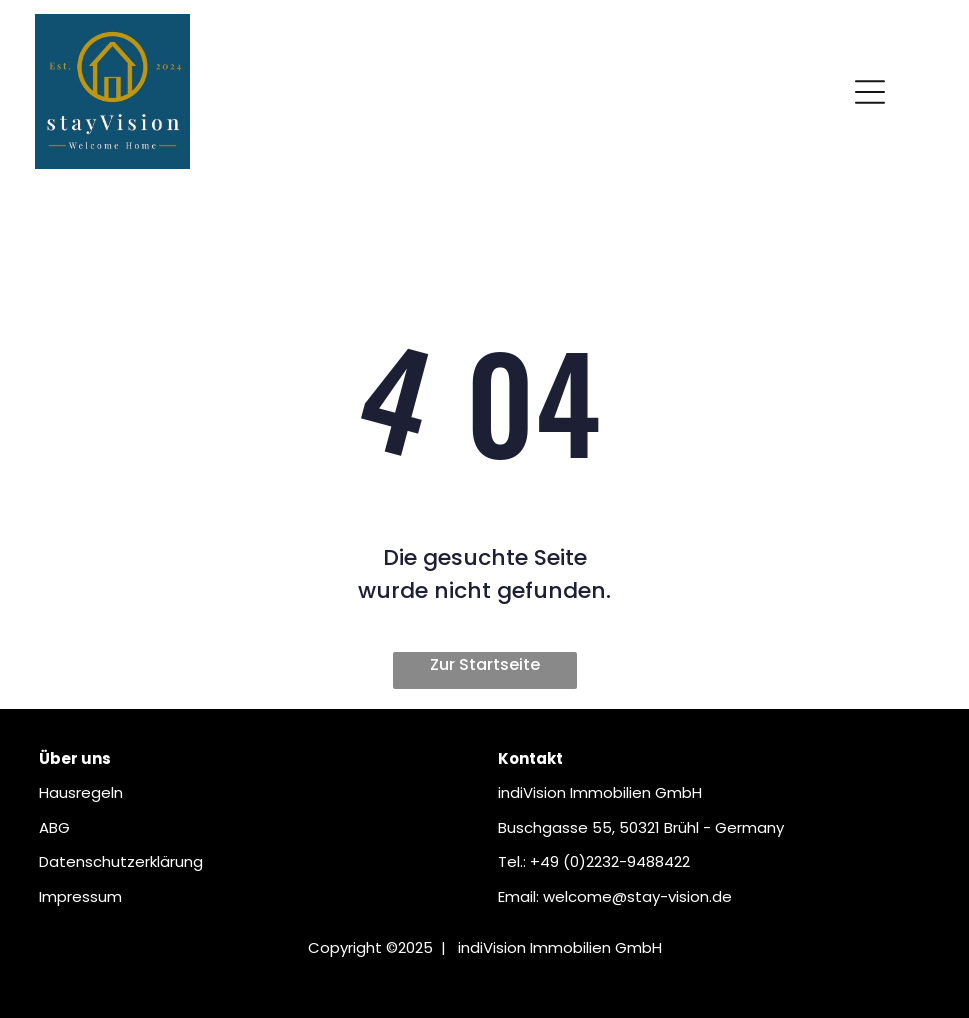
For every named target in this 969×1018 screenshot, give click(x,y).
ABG (54, 827)
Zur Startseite (485, 664)
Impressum (80, 896)
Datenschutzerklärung (121, 861)
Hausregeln (81, 792)
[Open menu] (870, 92)
